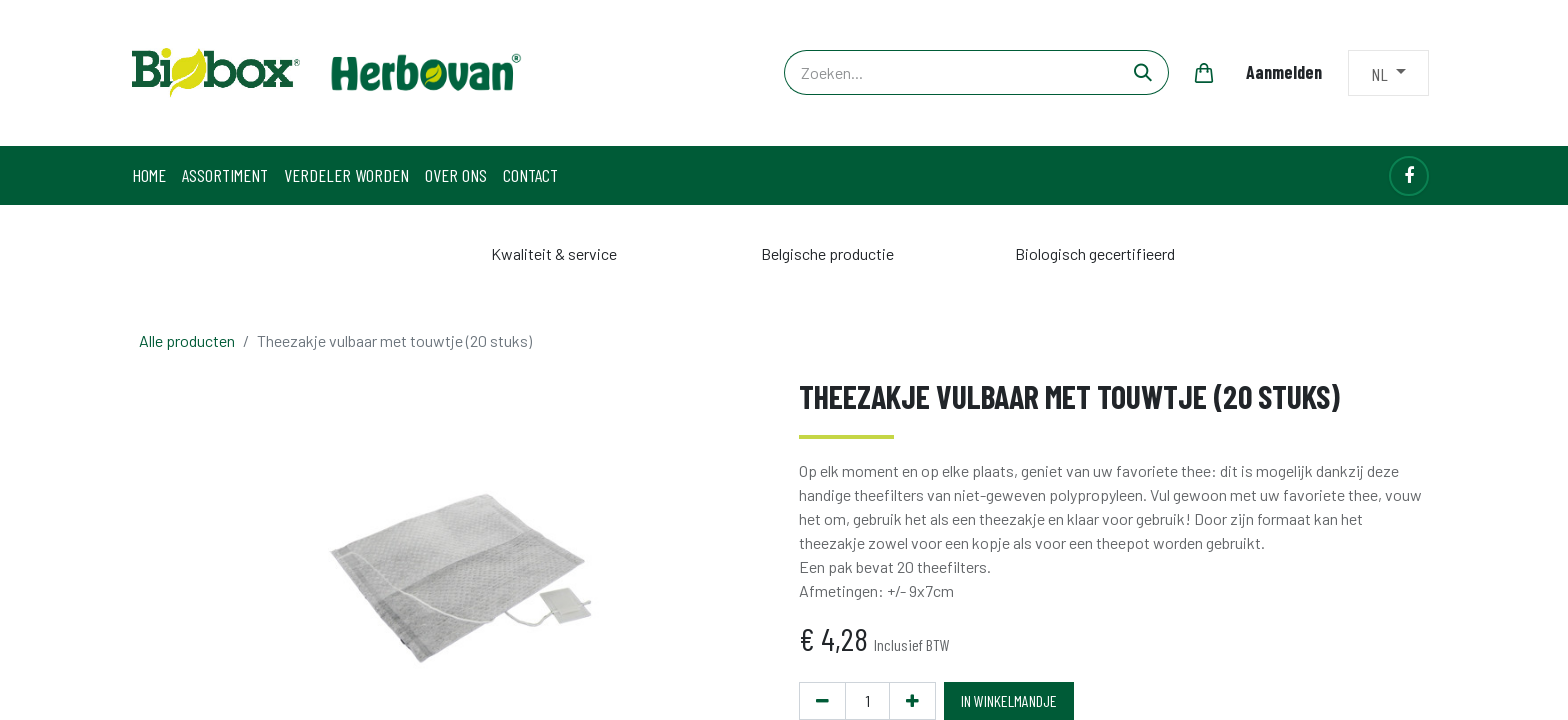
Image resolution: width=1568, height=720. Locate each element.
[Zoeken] (1143, 72)
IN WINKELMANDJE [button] (1009, 700)
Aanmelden (1284, 72)
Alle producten (187, 340)
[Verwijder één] (822, 701)
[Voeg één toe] (912, 701)
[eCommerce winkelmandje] (1204, 73)
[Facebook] (1409, 176)
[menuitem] (149, 175)
